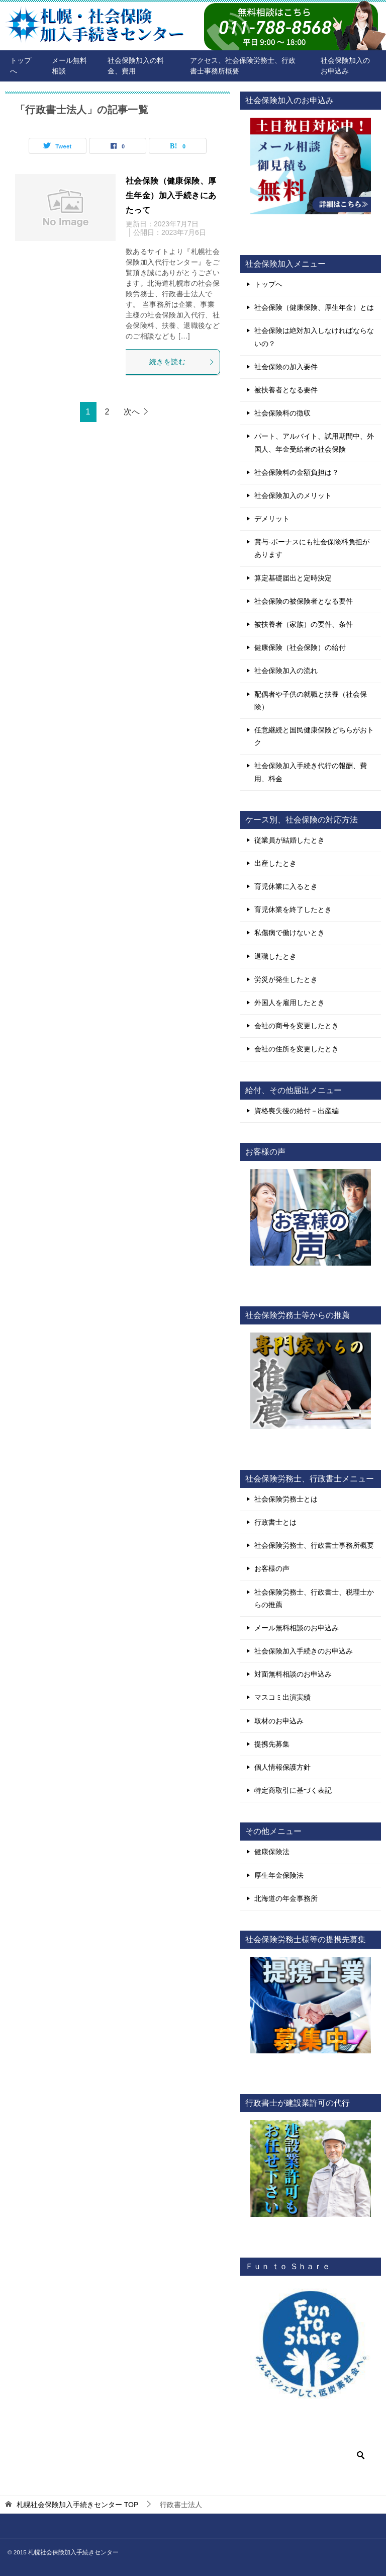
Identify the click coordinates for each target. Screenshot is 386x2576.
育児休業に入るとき (286, 886)
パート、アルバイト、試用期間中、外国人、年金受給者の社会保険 (314, 442)
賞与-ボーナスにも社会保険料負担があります (311, 548)
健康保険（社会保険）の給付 (300, 647)
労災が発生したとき (286, 979)
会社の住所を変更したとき (296, 1049)
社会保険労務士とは (286, 1499)
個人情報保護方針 (282, 1767)
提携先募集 (272, 1744)
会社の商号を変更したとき (296, 1026)
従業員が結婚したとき (289, 840)
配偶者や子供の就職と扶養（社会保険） (310, 700)
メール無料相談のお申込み (296, 1628)
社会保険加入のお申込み (345, 65)
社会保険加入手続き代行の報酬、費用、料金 (310, 772)
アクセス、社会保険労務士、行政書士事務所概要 (243, 65)
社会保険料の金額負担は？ (296, 472)
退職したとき (275, 956)
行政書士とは (275, 1522)
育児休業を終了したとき (293, 909)
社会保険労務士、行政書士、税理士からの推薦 (314, 1598)
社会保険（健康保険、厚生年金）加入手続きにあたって (171, 195)
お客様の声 (272, 1568)
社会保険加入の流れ (286, 671)
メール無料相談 (69, 65)
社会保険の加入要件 (286, 367)
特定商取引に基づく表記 (293, 1790)
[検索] (310, 2455)
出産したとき (275, 863)
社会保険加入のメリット (293, 495)
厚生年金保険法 (279, 1875)
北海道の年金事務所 (286, 1898)
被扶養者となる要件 (286, 390)
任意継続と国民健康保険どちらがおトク (314, 736)
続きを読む (182, 362)
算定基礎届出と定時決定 (293, 578)
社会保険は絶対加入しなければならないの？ (314, 336)
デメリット (272, 519)
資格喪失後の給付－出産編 (296, 1111)
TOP (77, 2505)
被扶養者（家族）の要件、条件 (303, 624)
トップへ (20, 65)
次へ (132, 411)
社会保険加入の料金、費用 (136, 65)
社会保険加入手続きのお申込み (303, 1651)
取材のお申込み (279, 1721)
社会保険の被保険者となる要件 (303, 601)
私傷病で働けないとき (289, 933)
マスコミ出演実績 (282, 1697)
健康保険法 (272, 1852)
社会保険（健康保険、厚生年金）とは (314, 307)
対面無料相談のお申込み (293, 1674)
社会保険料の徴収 (282, 413)
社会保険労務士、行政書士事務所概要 (314, 1545)
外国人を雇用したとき (289, 1003)
